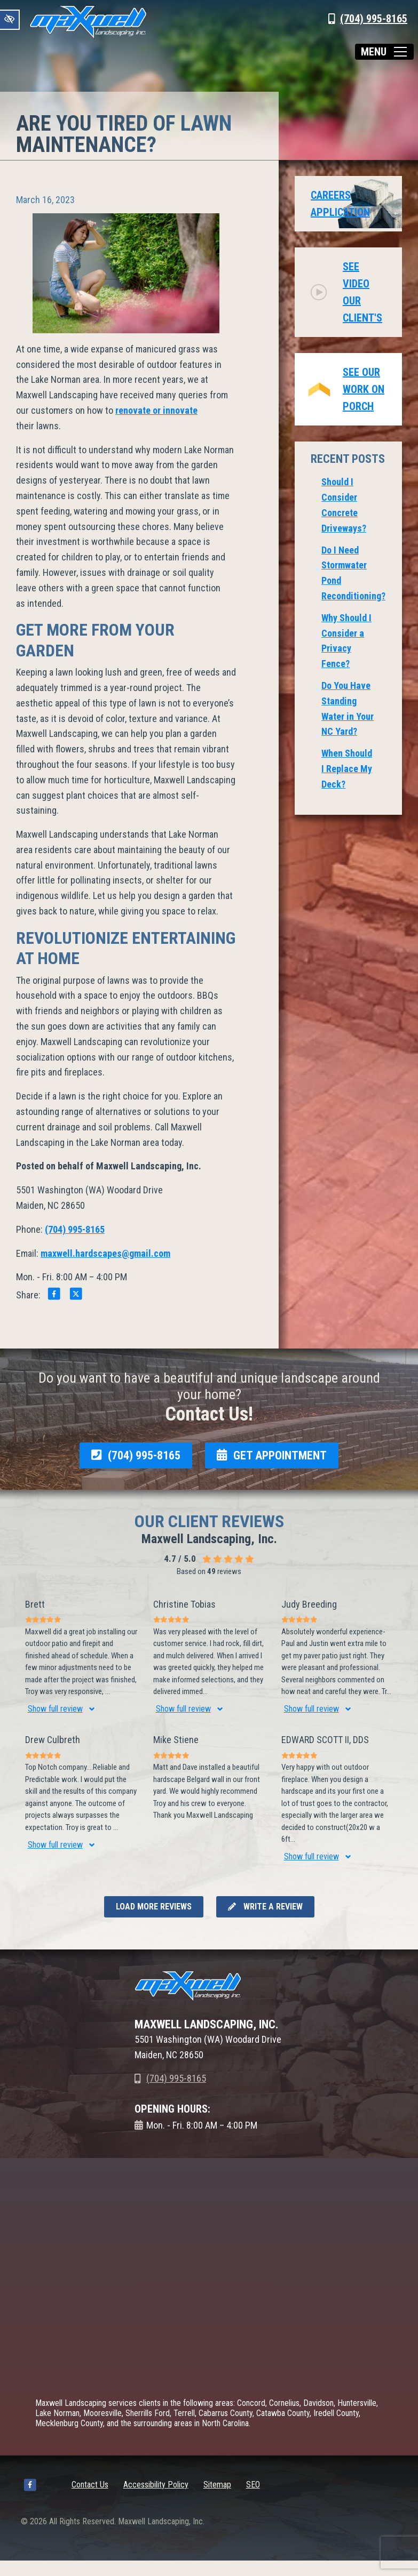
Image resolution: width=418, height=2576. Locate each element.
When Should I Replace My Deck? (346, 769)
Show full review (55, 1709)
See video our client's (362, 292)
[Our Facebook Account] (30, 2487)
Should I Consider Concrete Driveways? (343, 504)
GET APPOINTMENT (272, 1455)
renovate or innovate (156, 410)
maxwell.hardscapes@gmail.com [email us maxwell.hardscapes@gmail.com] (105, 1253)
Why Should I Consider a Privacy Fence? (346, 640)
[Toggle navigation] (384, 52)
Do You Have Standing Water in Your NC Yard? (347, 708)
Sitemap (217, 2484)
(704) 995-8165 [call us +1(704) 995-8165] (373, 18)
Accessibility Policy (155, 2484)
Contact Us (90, 2484)
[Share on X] (76, 1295)
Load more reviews (154, 1906)
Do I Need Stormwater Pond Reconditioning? (353, 572)
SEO (253, 2484)
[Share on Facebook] (54, 1295)
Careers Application (340, 204)
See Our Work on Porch (363, 389)
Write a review (265, 1906)
